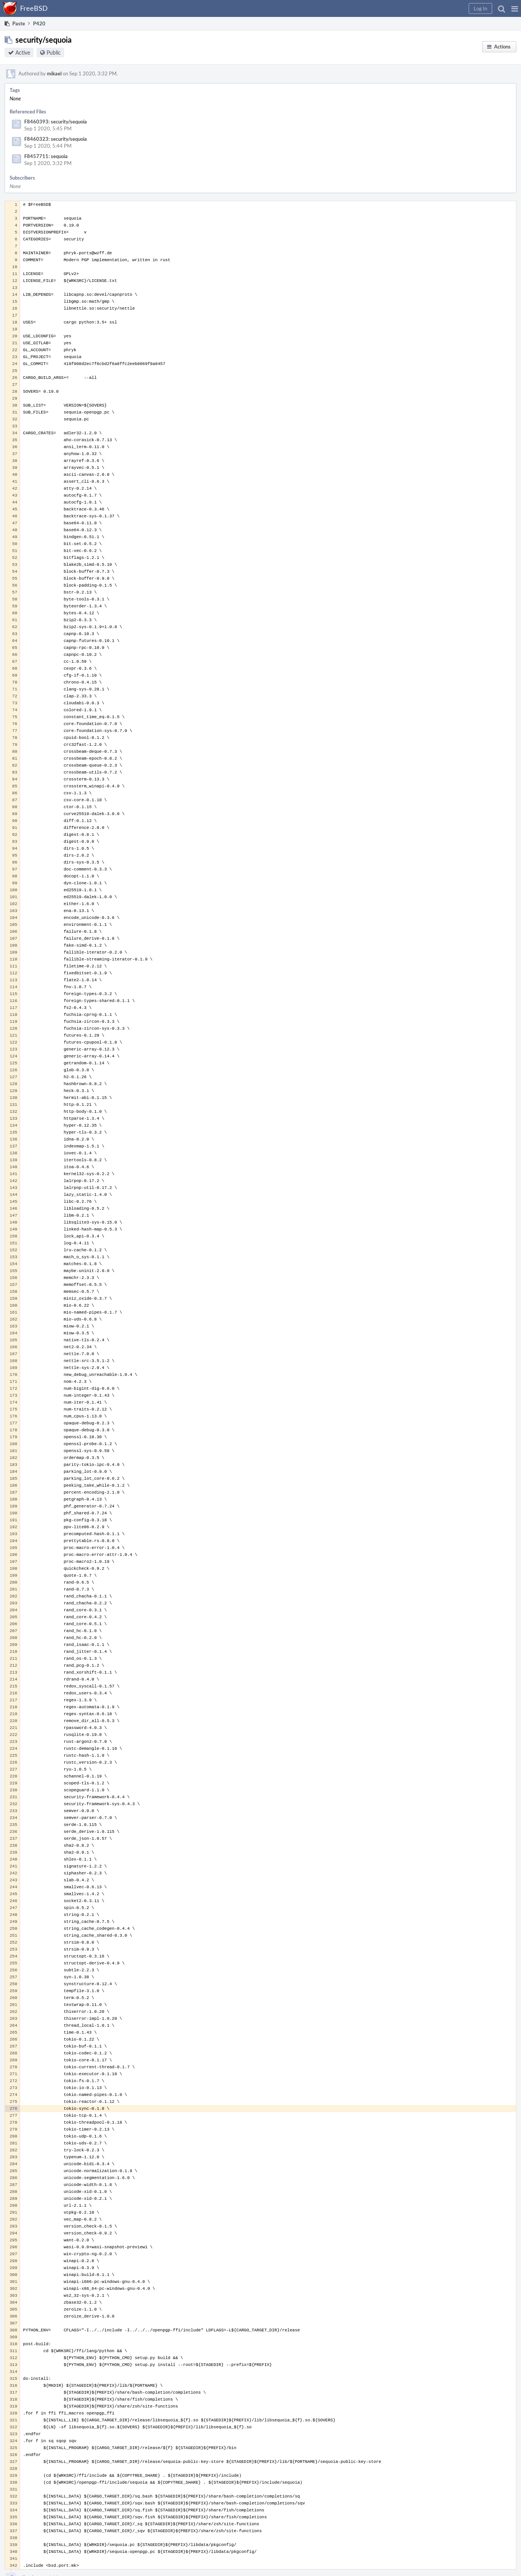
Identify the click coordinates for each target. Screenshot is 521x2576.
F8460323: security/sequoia (55, 138)
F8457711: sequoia (46, 156)
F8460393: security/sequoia (55, 121)
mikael (54, 73)
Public (54, 52)
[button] (514, 8)
